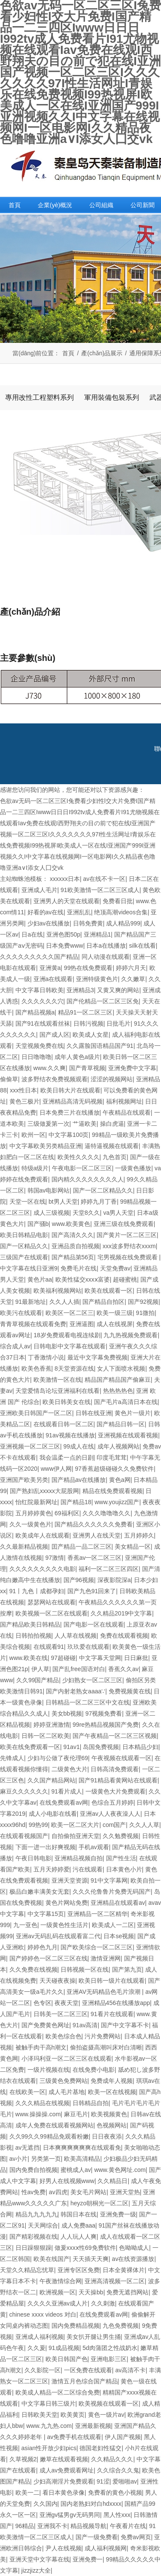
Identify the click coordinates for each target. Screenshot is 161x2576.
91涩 (103, 2481)
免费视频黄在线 (130, 1691)
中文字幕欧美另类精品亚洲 (45, 1145)
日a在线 (32, 934)
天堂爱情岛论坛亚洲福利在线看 (57, 1390)
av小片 (18, 2158)
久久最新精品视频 (24, 1546)
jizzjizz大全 (36, 2570)
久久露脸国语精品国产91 (100, 1045)
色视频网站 (112, 2125)
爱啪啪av (124, 2481)
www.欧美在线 (28, 1657)
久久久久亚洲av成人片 (57, 2303)
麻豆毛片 (76, 2114)
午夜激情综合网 (60, 2281)
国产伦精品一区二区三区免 (103, 1001)
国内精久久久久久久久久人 (88, 1179)
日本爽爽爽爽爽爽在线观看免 (82, 2147)
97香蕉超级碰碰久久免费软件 (114, 1468)
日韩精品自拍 (91, 2103)
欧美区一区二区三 (70, 1312)
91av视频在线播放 (70, 1435)
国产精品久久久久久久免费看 (94, 1524)
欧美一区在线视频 (112, 2091)
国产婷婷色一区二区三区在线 (48, 1958)
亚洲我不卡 (52, 2525)
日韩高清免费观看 (115, 1769)
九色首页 (115, 1157)
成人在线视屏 (115, 1324)
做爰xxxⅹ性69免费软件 (85, 2247)
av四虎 (58, 2192)
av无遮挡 (27, 2147)
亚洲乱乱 (79, 912)
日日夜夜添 (107, 2136)
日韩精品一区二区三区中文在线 (88, 1702)
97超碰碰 (63, 1657)
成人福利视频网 (106, 2548)
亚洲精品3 (80, 990)
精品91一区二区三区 (85, 1012)
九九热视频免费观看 (130, 1335)
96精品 (24, 2525)
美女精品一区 (133, 1546)
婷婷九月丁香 (99, 1201)
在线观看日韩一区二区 (63, 1424)
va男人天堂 (118, 1212)
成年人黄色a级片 (77, 1056)
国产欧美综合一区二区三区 (97, 1947)
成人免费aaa (78, 2225)
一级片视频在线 (48, 2069)
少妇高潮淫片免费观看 (63, 2481)
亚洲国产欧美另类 (24, 1479)
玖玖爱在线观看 (88, 1646)
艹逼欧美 (85, 1123)
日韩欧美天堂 (39, 2414)
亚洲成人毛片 (39, 889)
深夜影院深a (114, 1580)
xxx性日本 (23, 1090)
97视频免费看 (103, 1713)
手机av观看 (94, 1847)
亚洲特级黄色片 (97, 979)
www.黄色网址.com (120, 2169)
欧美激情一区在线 (57, 1379)
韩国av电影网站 (48, 1190)
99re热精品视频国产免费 (106, 1724)
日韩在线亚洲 (94, 1413)
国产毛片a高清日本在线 (126, 1401)
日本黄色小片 (124, 1869)
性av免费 (33, 2192)
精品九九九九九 (36, 2214)
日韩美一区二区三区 (60, 2014)
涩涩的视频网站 (112, 1079)
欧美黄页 (73, 2414)
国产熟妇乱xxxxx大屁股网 (44, 1490)
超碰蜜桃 (125, 1279)
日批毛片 (118, 1023)
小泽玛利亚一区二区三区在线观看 (66, 2058)
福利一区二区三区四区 (109, 1568)
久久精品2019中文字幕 (121, 1613)
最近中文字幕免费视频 (97, 1357)
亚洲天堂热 (125, 2192)
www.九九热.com (49, 2425)
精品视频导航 (88, 2525)
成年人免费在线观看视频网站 (54, 2125)
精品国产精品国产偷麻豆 (118, 1379)
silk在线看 (142, 945)
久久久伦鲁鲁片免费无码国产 (112, 1891)
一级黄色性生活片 (64, 1925)
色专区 (42, 2002)
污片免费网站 (103, 2036)
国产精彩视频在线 (33, 2236)
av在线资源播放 (133, 2258)
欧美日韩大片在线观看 (70, 1090)
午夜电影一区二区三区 (82, 1168)
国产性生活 (121, 1858)
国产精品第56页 (73, 1257)
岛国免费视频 (101, 1746)
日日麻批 (136, 1657)
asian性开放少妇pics (48, 2448)
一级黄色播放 (133, 1168)
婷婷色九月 (42, 1947)
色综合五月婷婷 (112, 1802)
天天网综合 (43, 2225)
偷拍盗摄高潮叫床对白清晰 (106, 2047)
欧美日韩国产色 (67, 2359)
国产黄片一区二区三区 (127, 1234)
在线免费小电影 (94, 2069)
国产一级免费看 (97, 2537)
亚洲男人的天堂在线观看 (66, 901)
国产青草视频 (87, 1068)
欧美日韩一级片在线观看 (112, 1980)
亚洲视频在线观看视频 (128, 1435)
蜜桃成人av (76, 2169)
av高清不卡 (130, 2370)
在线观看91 (48, 1646)
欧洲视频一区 (57, 2292)
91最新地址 (30, 1301)
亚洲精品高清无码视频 (73, 1101)
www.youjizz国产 (116, 1502)
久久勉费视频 (121, 1835)
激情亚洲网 (106, 1958)
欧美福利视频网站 (57, 1290)
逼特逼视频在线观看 (112, 1145)
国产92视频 (143, 1301)
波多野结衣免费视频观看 (54, 1079)
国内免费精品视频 (76, 2325)
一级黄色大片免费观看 (115, 1791)
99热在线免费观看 (88, 967)
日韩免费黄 (88, 923)
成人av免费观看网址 (66, 2470)
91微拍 (145, 1312)
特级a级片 (35, 1168)
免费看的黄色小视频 (115, 2492)
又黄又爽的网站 (118, 990)
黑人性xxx (117, 2514)
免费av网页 (136, 2537)
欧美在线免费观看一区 (30, 1746)
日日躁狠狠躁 (33, 2247)
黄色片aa (39, 1279)
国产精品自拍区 (103, 1301)
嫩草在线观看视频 (64, 2459)
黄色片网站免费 (67, 1902)
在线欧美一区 (27, 2091)
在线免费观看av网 (63, 1802)
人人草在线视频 (76, 1635)
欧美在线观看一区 (109, 1290)
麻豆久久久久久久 (24, 1791)
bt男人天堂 (63, 1201)
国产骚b (38, 1223)
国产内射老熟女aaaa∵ (75, 1691)
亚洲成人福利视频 (39, 2336)
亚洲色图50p (63, 934)
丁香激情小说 (46, 1357)
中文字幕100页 (68, 1134)
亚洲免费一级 (118, 2214)
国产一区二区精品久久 (103, 1190)
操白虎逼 (112, 1123)
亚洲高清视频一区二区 (115, 2281)
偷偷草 (9, 1079)
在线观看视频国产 (24, 1835)
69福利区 (67, 1513)
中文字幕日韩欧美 (39, 990)
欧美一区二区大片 (75, 1824)
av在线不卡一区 (104, 878)
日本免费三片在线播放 (69, 1112)
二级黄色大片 (70, 1769)
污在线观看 (88, 1869)
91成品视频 (64, 2347)
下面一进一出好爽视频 (45, 1847)
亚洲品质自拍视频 (76, 1246)
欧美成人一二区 (113, 1925)
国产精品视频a (35, 1012)
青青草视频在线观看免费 (33, 1324)
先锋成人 (12, 1758)
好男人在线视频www (66, 2180)
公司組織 (101, 205)
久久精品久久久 (112, 2459)
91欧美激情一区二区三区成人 (100, 889)
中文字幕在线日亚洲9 (29, 1268)
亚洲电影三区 (109, 2359)
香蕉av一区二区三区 (94, 1557)
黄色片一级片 (133, 1413)
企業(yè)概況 (55, 205)
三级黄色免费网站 (63, 2080)
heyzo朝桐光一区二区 (99, 2203)
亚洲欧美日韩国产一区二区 (36, 1413)
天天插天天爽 (91, 2258)
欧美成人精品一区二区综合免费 (57, 2392)
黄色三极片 (24, 1101)
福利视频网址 (124, 1101)
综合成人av (15, 1346)
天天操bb (91, 2292)
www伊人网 (56, 1468)
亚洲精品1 (97, 934)
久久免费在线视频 (33, 1969)
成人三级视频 (51, 1212)
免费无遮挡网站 (127, 2292)
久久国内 (45, 2503)
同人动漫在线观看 (106, 956)
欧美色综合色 (64, 2036)
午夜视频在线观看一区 (121, 1758)
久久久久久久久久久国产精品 (39, 956)
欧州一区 (33, 1134)
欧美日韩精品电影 (24, 1234)
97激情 (55, 1557)
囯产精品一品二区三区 (82, 1546)
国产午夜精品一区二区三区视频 (115, 1735)
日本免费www (64, 945)
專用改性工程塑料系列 (39, 397)
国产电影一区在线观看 (94, 1624)
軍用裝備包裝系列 (111, 397)
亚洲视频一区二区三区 (30, 1446)
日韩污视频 (88, 1023)
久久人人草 (144, 1824)
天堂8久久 (86, 1212)
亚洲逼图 (82, 1324)
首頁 (15, 205)
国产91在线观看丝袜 (42, 1023)
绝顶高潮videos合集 (120, 912)
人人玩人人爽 (79, 2236)
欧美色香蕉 (36, 1368)
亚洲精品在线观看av (118, 1902)
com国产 (114, 1824)
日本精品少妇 (140, 1746)
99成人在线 (79, 1446)
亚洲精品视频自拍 (79, 1858)
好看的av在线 (45, 912)
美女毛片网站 (88, 2192)
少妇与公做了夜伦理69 (57, 1758)
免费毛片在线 (79, 1268)
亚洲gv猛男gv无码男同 (69, 2514)
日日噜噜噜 (36, 1056)
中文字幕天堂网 (100, 1657)
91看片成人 (67, 1791)
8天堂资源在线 (74, 1368)
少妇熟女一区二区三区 (92, 1680)
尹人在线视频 (64, 2548)
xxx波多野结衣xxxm (129, 1246)
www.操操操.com (38, 2114)
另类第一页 (46, 2158)
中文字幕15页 (45, 1913)
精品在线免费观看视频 (112, 1490)
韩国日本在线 (79, 2214)
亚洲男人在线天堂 (97, 1535)
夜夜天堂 (67, 2002)
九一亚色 (25, 1925)
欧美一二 (27, 2492)
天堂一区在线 (27, 1201)
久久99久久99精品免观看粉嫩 (49, 2136)
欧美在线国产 (51, 2258)
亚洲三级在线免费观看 (124, 1223)
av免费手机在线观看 (74, 2436)
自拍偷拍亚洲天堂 (76, 1835)
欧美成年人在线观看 (42, 1535)
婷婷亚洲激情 (51, 1724)
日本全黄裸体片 (124, 2270)
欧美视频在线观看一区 (109, 2403)
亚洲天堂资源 (70, 1880)
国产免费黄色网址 (45, 2025)
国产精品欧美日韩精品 (30, 1624)
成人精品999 (123, 923)
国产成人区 (54, 1034)
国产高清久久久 (73, 1234)
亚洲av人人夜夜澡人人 (110, 1813)
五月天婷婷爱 (51, 1869)
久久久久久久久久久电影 (42, 1568)
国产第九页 (127, 1969)
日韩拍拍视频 (33, 1635)
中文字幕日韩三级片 (48, 2403)
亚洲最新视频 (93, 2425)
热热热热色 (118, 1390)
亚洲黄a (50, 967)
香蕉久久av (123, 1669)
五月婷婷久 (139, 1535)
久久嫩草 (133, 979)
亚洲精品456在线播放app (116, 2002)
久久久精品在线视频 (42, 2103)
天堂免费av (115, 1268)
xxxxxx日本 (65, 878)
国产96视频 (79, 1580)
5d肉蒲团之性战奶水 (109, 2347)
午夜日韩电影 (33, 1858)
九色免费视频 (121, 2325)
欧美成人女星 (91, 1034)
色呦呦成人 (134, 2247)
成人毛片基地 (67, 2091)
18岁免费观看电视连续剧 (66, 1335)
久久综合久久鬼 (118, 2470)
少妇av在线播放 (48, 923)
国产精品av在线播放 (79, 1479)
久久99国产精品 (37, 1680)
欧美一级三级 (115, 1312)
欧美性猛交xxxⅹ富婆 (82, 1279)
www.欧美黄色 (71, 1223)
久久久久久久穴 (42, 1001)
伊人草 (40, 1669)
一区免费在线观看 (88, 2370)
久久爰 (36, 2347)
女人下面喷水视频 (121, 1368)
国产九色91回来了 (91, 1591)
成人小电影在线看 (53, 1813)
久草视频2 (23, 2459)
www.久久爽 (49, 1068)
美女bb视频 (67, 1713)
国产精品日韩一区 (121, 1424)
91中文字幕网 (109, 1880)
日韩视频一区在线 (85, 1969)
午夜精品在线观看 (127, 1112)
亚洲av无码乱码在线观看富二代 (58, 1936)
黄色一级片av (106, 2414)
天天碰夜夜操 (57, 1980)
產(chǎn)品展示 (101, 353)
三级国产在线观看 (24, 1257)
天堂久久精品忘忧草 (27, 2270)
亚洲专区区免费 (79, 2270)
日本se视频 (118, 1936)
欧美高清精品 (82, 2158)
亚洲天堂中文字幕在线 (39, 2559)
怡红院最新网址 (36, 1502)
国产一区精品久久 (24, 1246)
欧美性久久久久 (79, 1157)
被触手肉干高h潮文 (41, 2047)
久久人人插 (64, 1301)
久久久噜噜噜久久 (106, 1513)
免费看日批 (118, 901)
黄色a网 (120, 1479)
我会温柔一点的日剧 (66, 1457)
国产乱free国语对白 (78, 1669)
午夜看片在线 (128, 2525)
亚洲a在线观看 (53, 979)
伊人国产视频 (123, 2436)
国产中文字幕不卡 (125, 2025)
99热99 (38, 1824)
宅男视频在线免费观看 (128, 1257)
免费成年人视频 (112, 2080)
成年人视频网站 (118, 1446)
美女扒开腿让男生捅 (94, 2336)
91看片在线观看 (112, 2014)
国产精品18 (76, 1502)
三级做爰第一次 (48, 1123)
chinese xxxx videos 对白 (42, 2314)
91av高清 (85, 2025)
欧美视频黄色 (109, 2114)
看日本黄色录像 (64, 2492)
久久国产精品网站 (51, 1780)
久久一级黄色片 (30, 1524)
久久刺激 (103, 2303)
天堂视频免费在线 (39, 1045)
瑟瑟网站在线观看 (51, 1602)
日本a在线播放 (106, 945)
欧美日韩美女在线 (67, 1401)
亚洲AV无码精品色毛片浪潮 (104, 1991)
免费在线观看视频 (124, 1635)
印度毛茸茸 (112, 1457)
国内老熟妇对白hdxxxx (91, 2503)
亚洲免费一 (88, 2559)
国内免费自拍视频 (33, 2169)
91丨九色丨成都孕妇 (36, 1591)
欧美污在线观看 (21, 1312)
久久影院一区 (42, 2370)
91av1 (72, 1746)
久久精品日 (112, 2180)
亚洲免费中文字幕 (132, 1068)
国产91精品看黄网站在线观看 (118, 1780)
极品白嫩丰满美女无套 (39, 1891)
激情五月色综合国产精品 (85, 2381)
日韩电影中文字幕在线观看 (69, 1346)
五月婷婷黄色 (33, 1513)
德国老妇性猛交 (100, 2448)
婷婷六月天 (131, 967)
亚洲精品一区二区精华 (97, 1913)
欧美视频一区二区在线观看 (51, 1613)
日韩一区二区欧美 (45, 1735)
